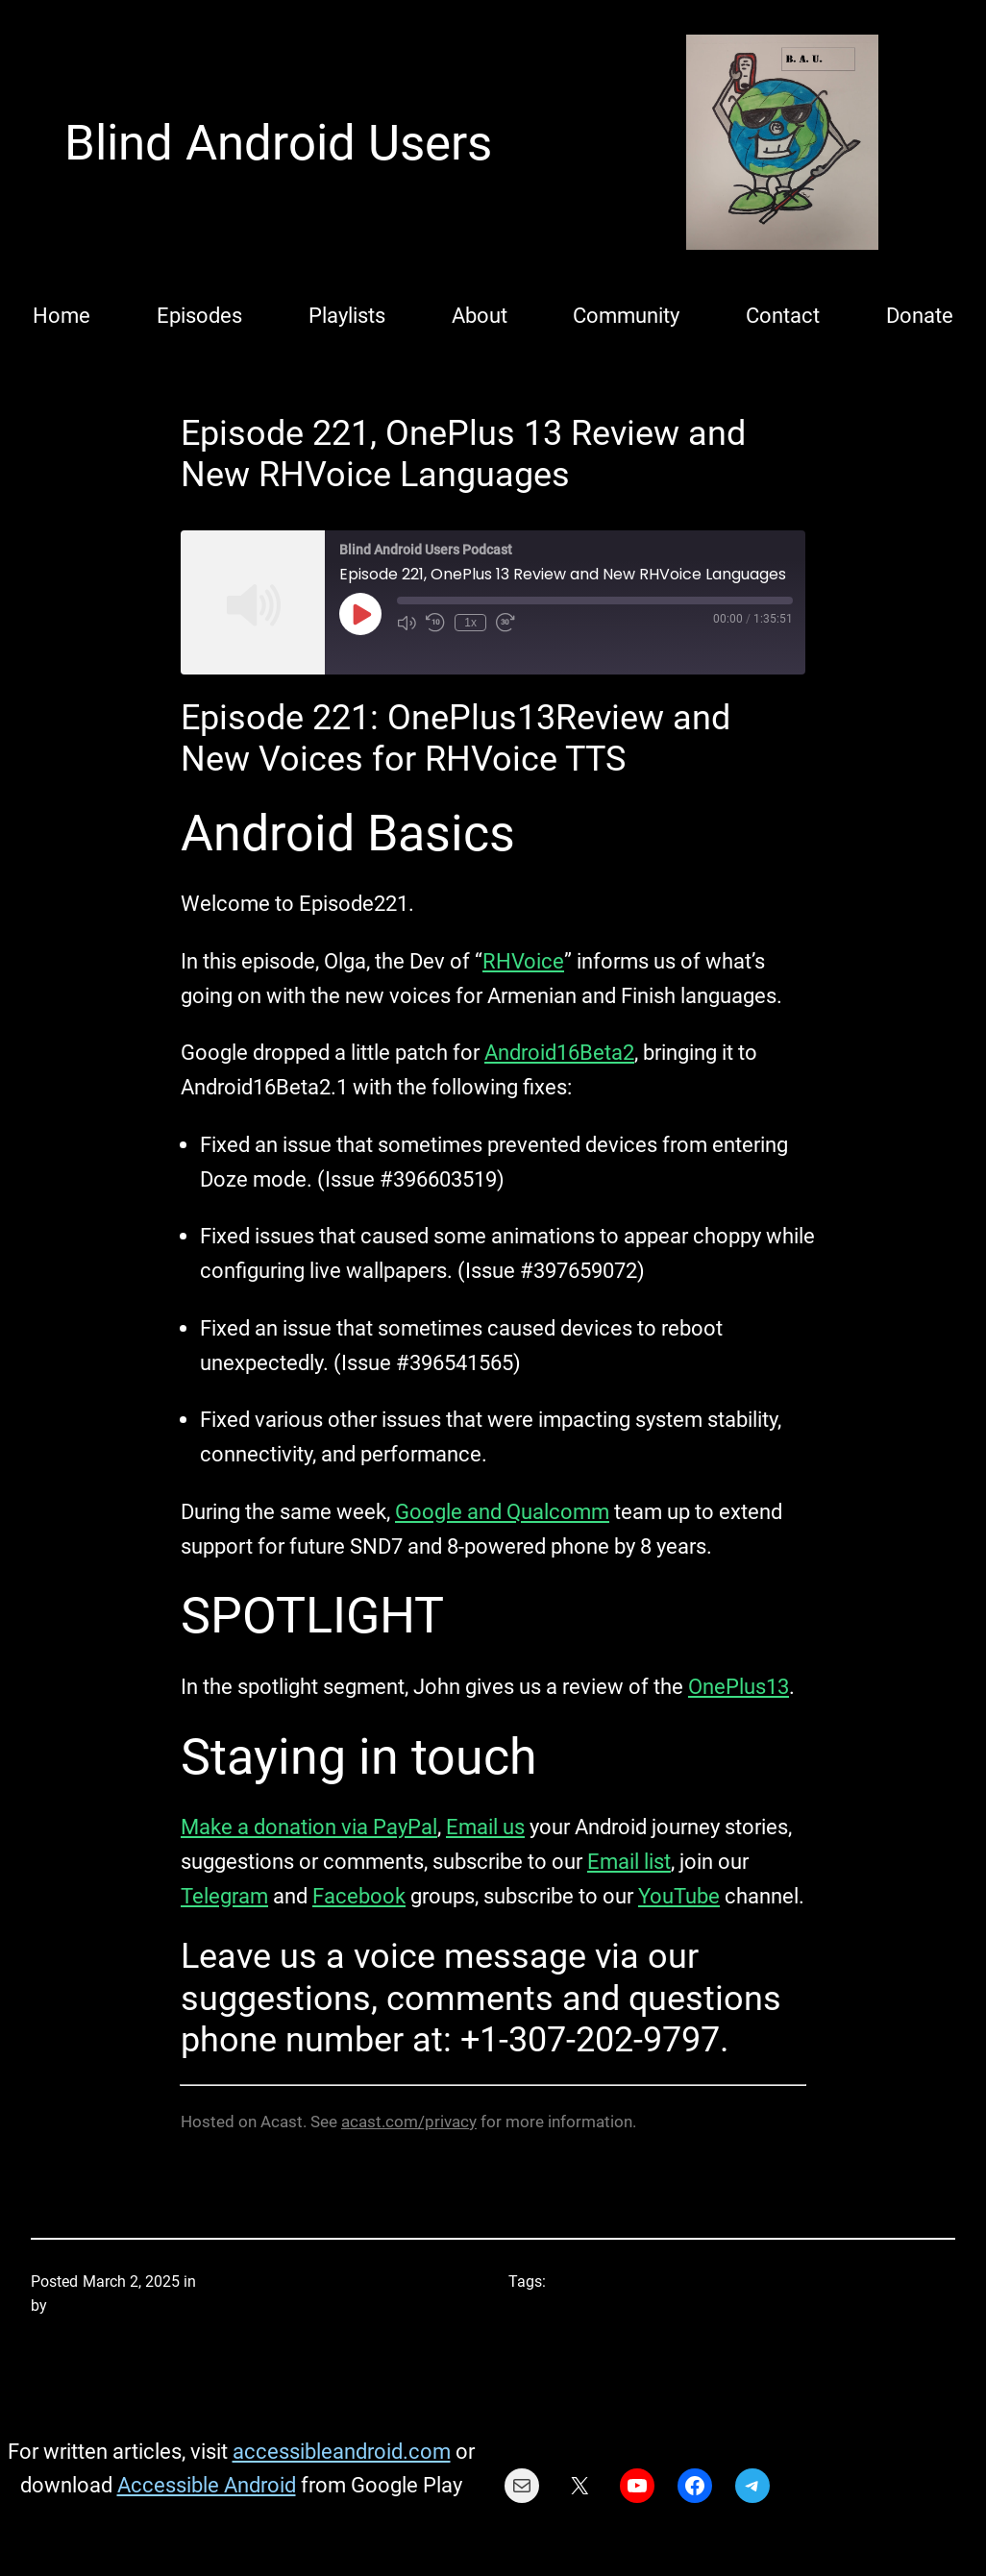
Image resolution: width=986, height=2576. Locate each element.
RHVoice (523, 960)
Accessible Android (206, 2484)
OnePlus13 (738, 1686)
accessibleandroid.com (342, 2451)
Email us (485, 1826)
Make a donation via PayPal (309, 1826)
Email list (629, 1861)
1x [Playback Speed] (470, 622)
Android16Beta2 (559, 1052)
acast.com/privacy (409, 2121)
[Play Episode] (360, 614)
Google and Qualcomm (502, 1511)
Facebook (359, 1895)
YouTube (679, 1895)
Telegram (224, 1895)
